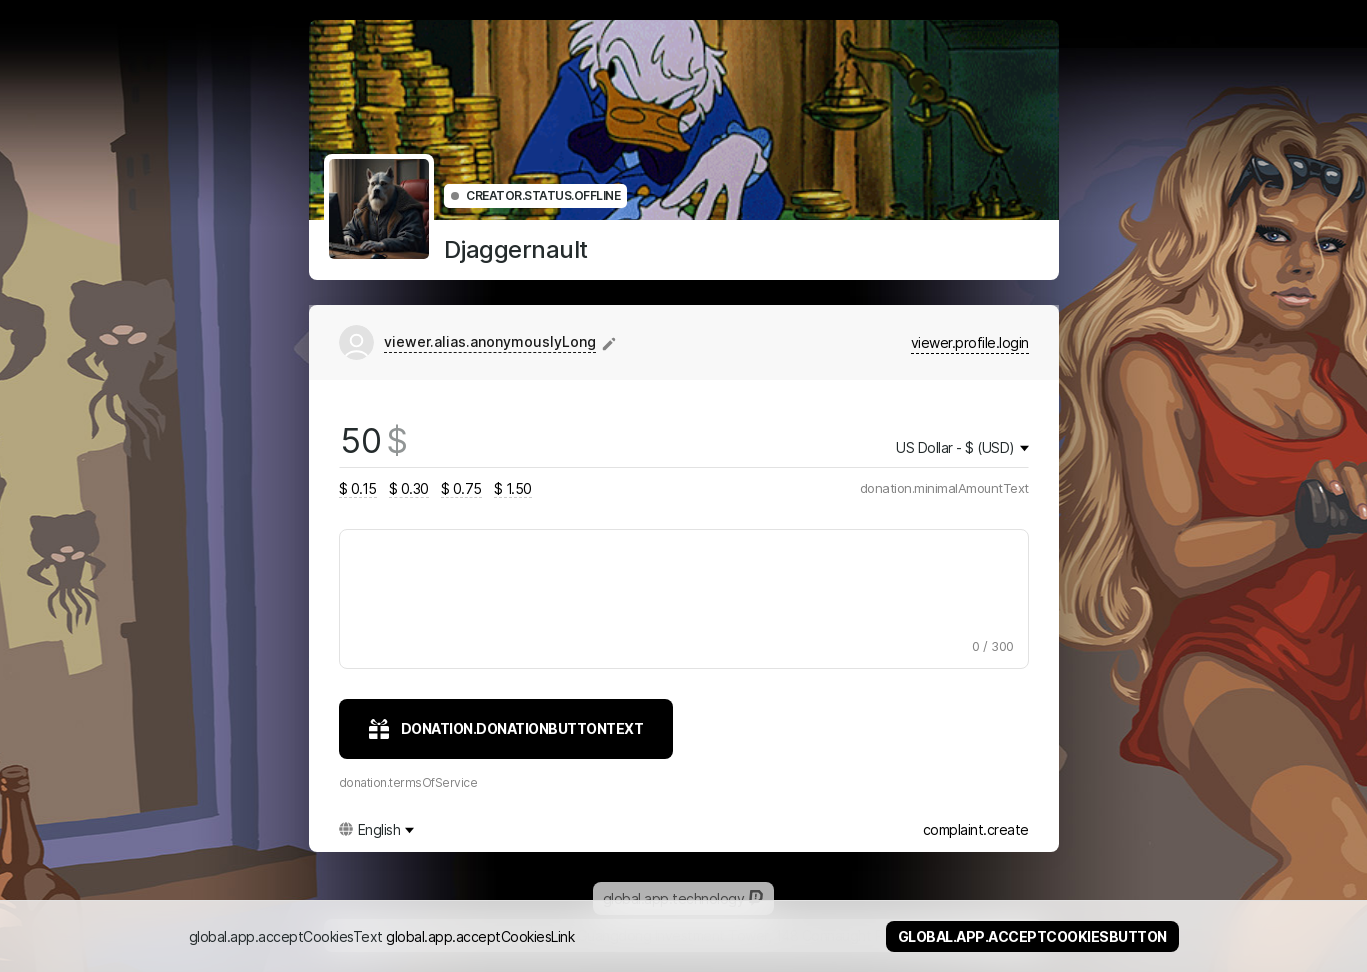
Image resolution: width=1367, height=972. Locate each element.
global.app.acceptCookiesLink (480, 936)
